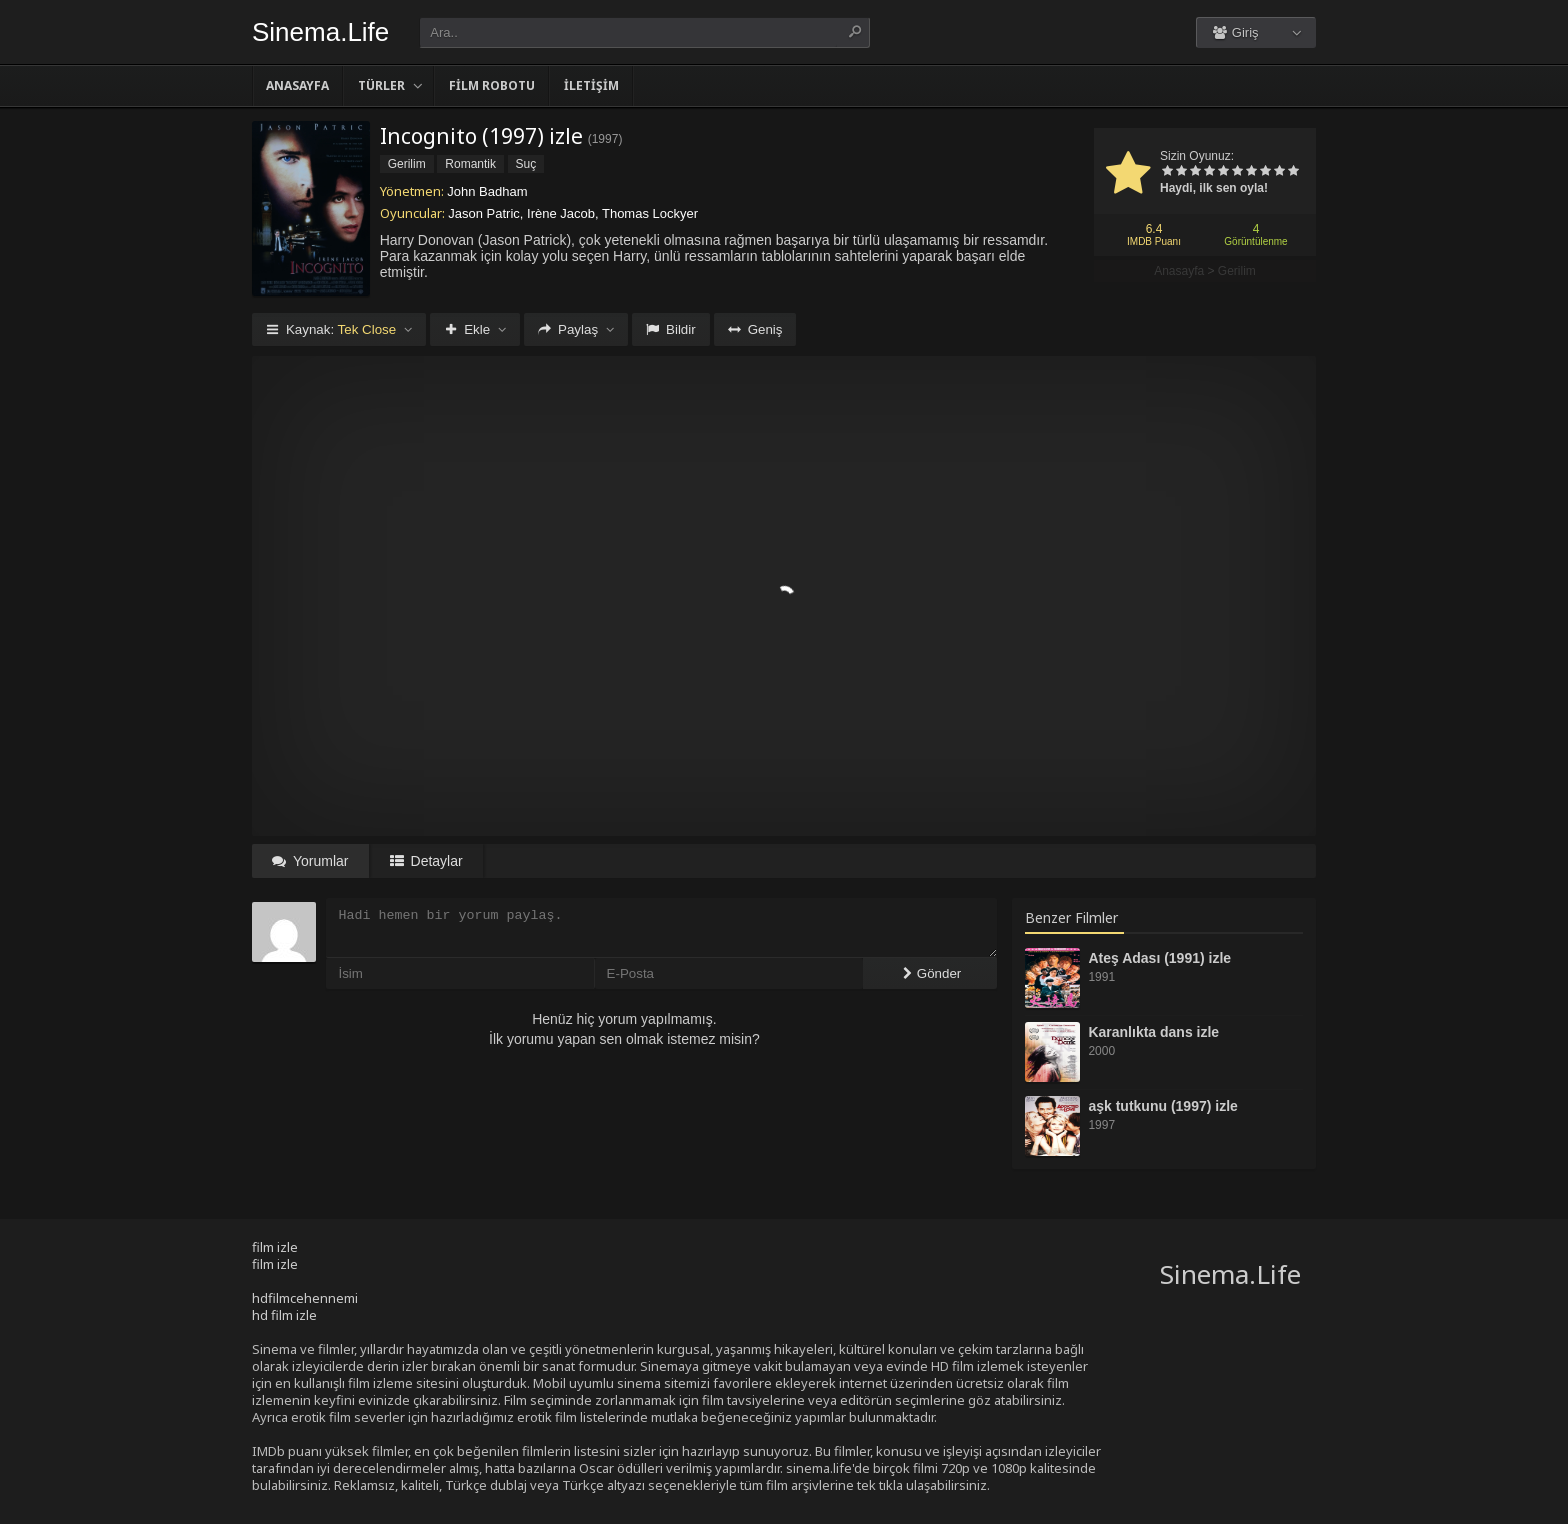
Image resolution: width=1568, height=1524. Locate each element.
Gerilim (1237, 271)
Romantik (470, 164)
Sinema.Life (320, 32)
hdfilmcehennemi (305, 1298)
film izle (275, 1247)
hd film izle (284, 1315)
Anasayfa (297, 85)
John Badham (487, 191)
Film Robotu (492, 85)
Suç (526, 164)
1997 (605, 139)
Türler (381, 85)
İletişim (591, 85)
